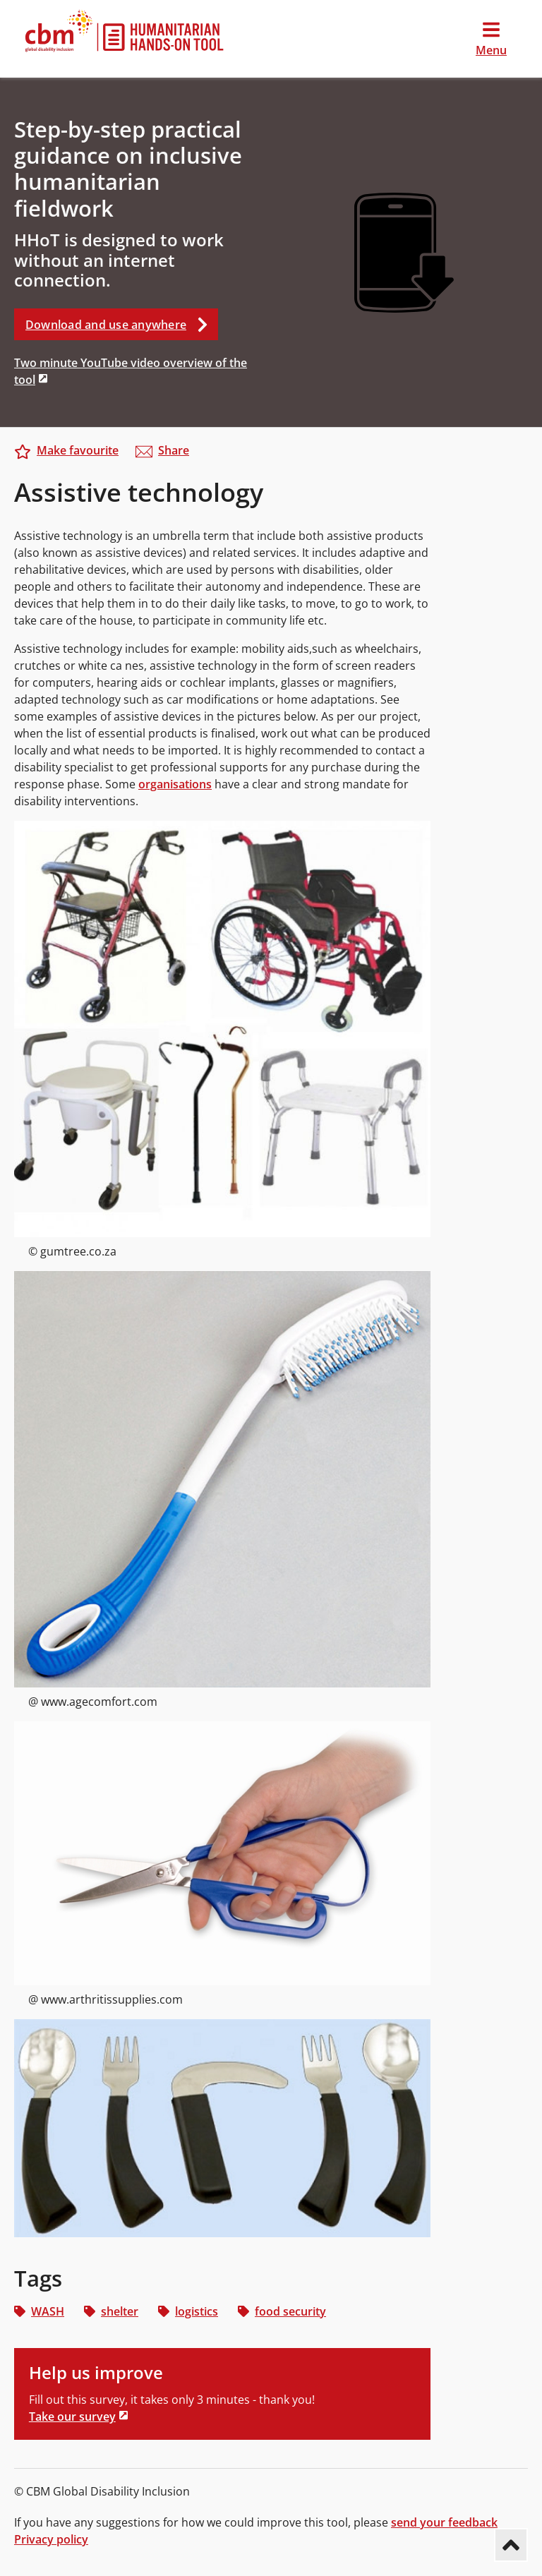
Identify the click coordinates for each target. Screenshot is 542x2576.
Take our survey (72, 2416)
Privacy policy (51, 2539)
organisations (175, 784)
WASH (39, 2311)
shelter (111, 2311)
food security (282, 2311)
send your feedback (444, 2522)
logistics (188, 2311)
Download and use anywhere (121, 324)
